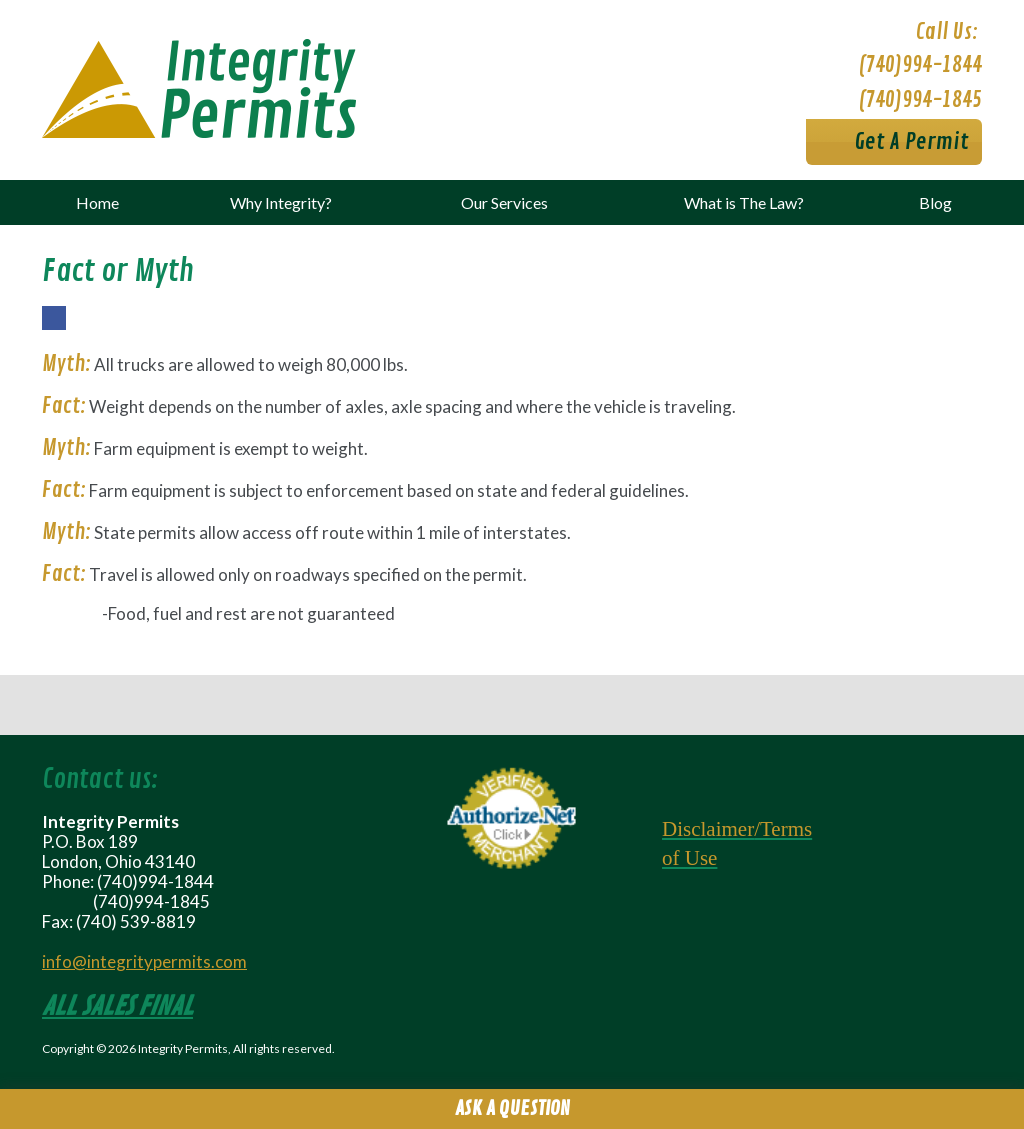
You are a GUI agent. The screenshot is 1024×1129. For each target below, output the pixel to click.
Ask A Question (512, 1108)
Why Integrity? (281, 202)
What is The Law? (744, 202)
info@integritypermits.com (144, 961)
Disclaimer (708, 829)
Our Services (504, 202)
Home (97, 202)
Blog (935, 202)
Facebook (53, 329)
